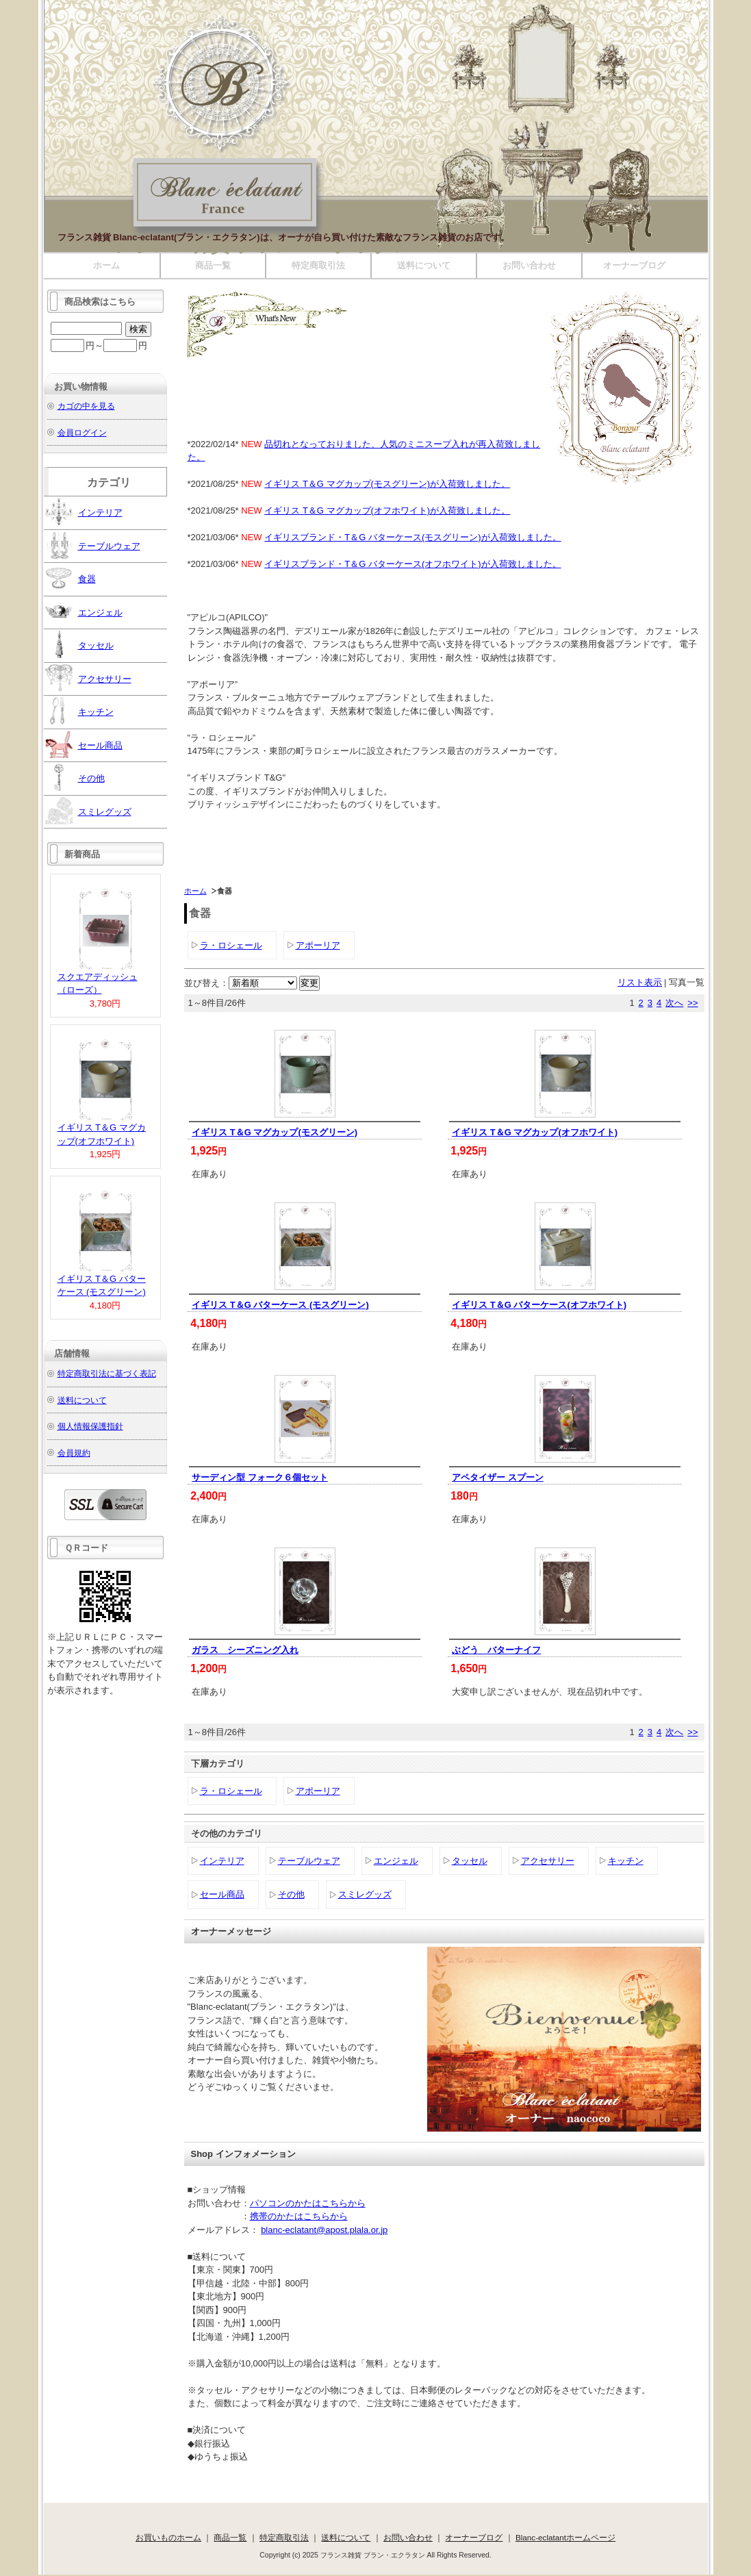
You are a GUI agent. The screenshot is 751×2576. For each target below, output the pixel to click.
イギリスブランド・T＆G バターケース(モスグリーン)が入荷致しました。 (412, 537)
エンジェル (396, 1861)
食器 (70, 578)
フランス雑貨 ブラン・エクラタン (262, 244)
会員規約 (74, 1452)
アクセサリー (547, 1861)
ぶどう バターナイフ (496, 1650)
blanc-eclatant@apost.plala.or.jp (324, 2230)
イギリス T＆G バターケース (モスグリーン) (280, 1305)
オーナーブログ (634, 265)
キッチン (626, 1861)
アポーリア (318, 945)
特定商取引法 (318, 265)
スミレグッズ (365, 1894)
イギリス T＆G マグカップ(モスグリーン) (274, 1132)
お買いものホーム (168, 2537)
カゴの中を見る (86, 405)
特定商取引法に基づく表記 (107, 1373)
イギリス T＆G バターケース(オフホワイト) (539, 1305)
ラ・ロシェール (231, 945)
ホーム (106, 265)
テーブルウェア (309, 1861)
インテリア (222, 1861)
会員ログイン (82, 432)
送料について (423, 265)
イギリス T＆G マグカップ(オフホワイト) (535, 1132)
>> (692, 1003)
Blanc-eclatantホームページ (565, 2537)
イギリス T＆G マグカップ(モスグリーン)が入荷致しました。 (387, 484)
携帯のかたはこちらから (299, 2216)
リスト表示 (640, 982)
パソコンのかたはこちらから (308, 2203)
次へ (674, 1003)
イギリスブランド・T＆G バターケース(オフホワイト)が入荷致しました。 (412, 564)
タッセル (469, 1861)
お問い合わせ (529, 265)
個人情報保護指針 (90, 1426)
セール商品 (222, 1894)
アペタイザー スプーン (498, 1477)
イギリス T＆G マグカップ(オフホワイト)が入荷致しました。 (387, 510)
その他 (291, 1894)
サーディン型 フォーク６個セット (260, 1477)
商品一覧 (213, 265)
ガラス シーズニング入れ (245, 1650)
